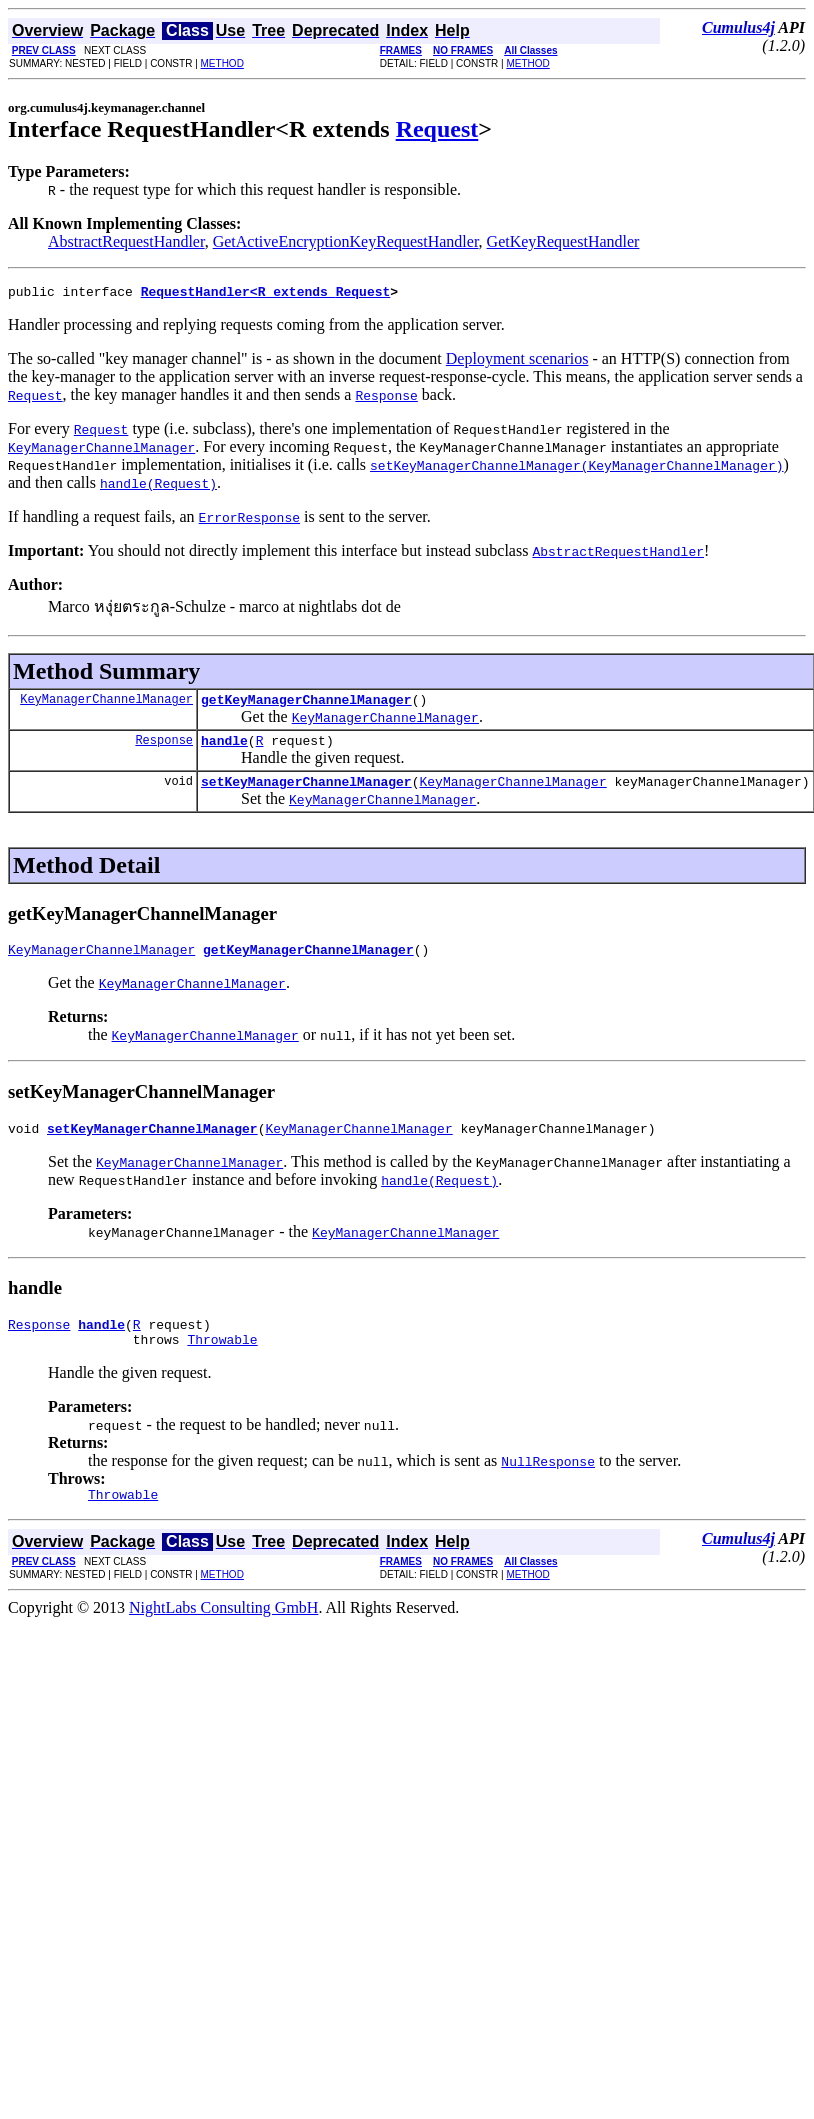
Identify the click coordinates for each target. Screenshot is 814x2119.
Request (437, 129)
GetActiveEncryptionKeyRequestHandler (346, 241)
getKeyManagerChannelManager (306, 705)
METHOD (222, 63)
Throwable (222, 1363)
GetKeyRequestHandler (563, 241)
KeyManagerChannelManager (106, 704)
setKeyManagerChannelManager (306, 793)
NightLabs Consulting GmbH (223, 1634)
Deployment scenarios (517, 361)
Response (164, 748)
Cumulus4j (738, 27)
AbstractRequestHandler (126, 241)
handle (224, 749)
